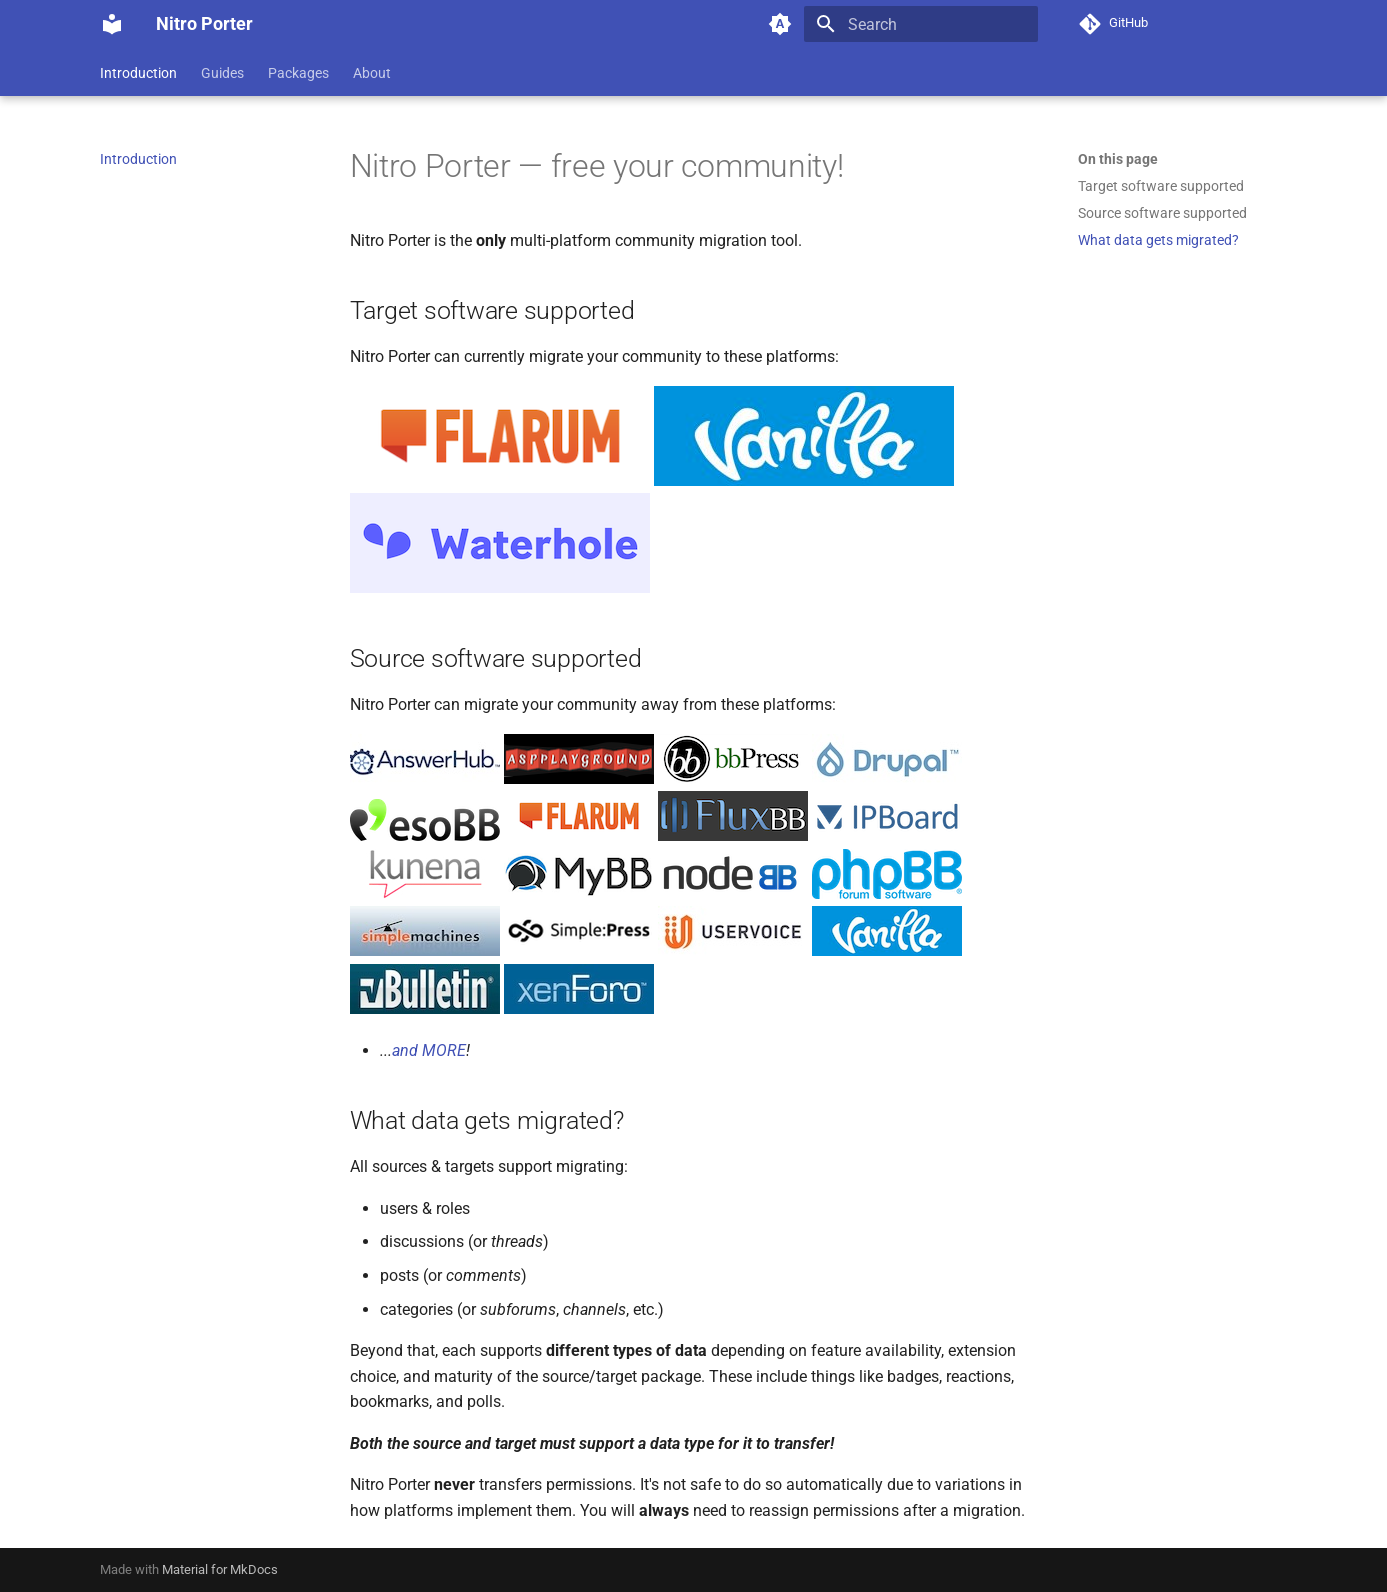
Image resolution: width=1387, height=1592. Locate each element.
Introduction (138, 73)
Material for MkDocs (220, 1569)
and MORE (429, 1050)
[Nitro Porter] (112, 24)
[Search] (921, 24)
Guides (222, 73)
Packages (298, 73)
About (372, 73)
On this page (1118, 159)
